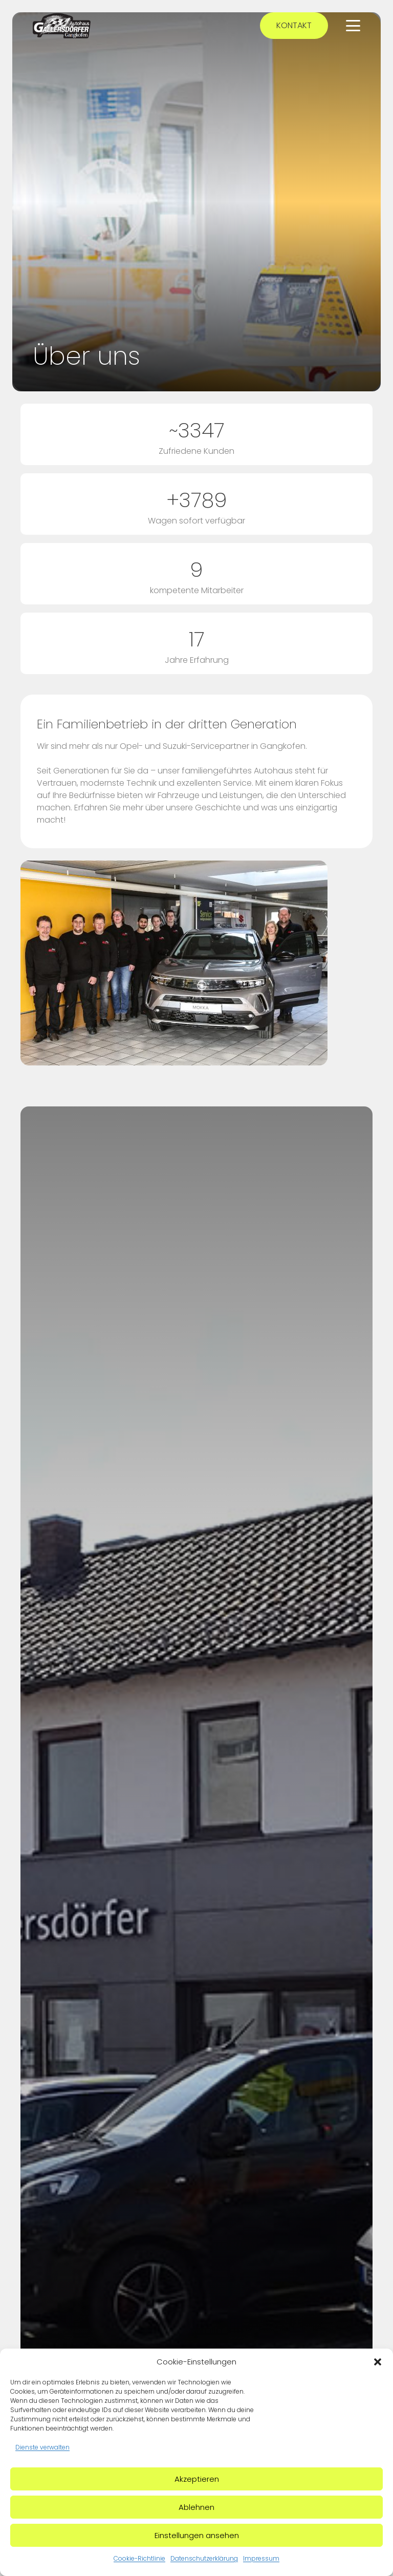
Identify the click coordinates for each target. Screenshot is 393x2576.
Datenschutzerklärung (204, 2558)
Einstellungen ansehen (197, 2535)
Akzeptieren (196, 2479)
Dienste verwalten (42, 2447)
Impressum (261, 2558)
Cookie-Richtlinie (139, 2558)
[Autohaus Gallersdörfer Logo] (62, 25)
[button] (378, 2362)
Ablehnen (196, 2507)
